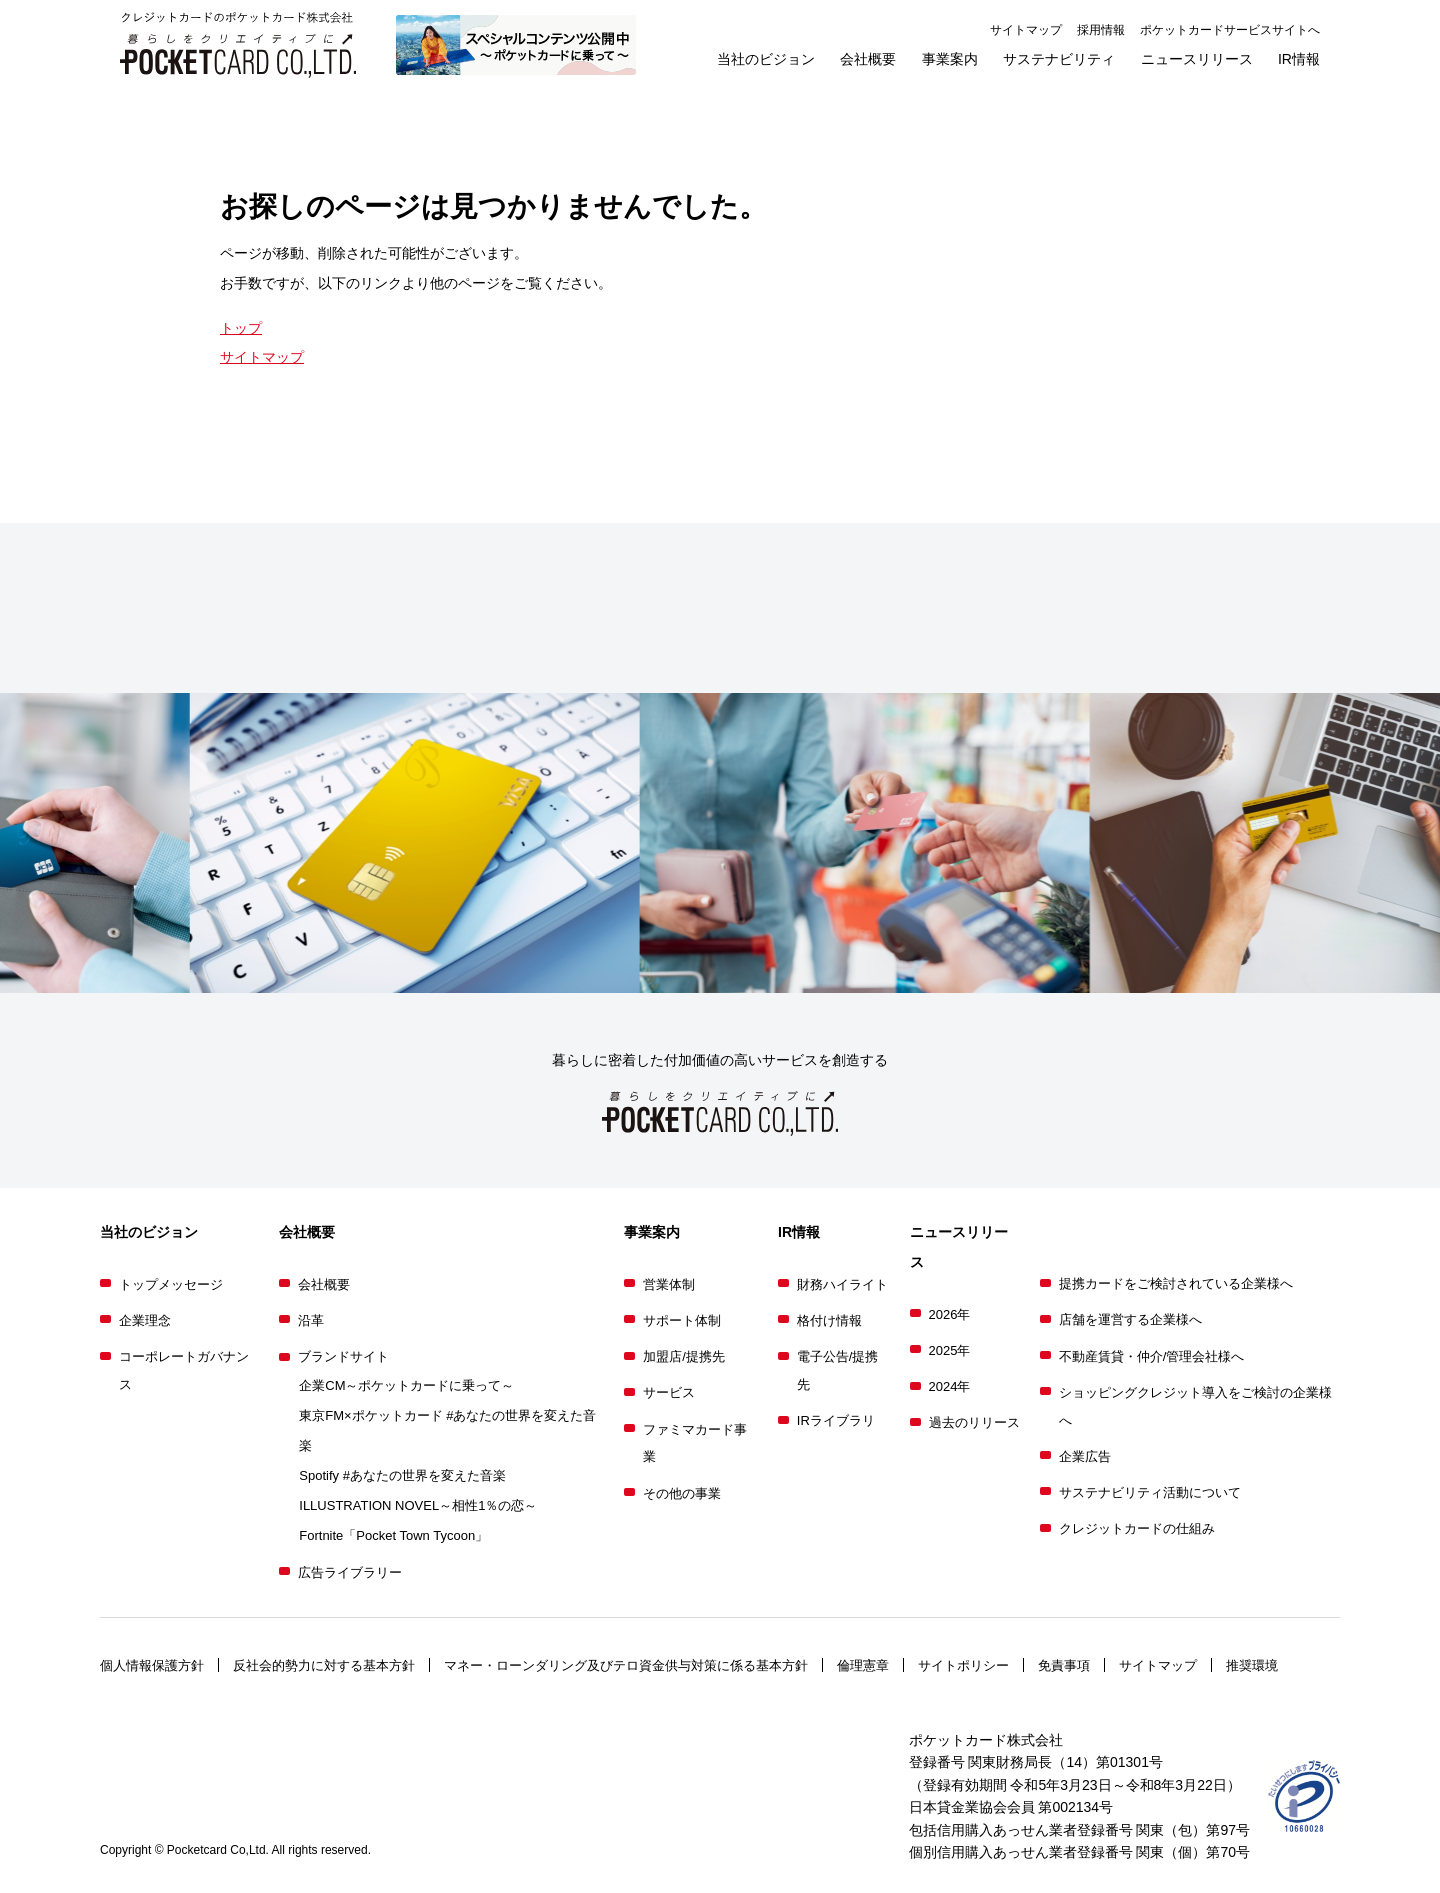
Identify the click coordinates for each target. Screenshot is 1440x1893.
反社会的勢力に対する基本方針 (324, 1665)
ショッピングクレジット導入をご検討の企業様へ (1195, 1406)
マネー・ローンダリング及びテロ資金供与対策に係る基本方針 (626, 1665)
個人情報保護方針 (152, 1665)
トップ (241, 328)
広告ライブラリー (350, 1572)
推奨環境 (1252, 1665)
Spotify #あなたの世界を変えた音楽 (402, 1475)
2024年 (950, 1386)
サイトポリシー (963, 1665)
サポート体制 (682, 1320)
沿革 (311, 1320)
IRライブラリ (836, 1420)
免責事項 (1064, 1665)
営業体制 (669, 1284)
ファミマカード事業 (695, 1443)
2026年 (950, 1314)
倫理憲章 (863, 1665)
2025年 (950, 1350)
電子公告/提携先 (838, 1370)
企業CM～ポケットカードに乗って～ (406, 1385)
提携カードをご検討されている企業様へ (1176, 1283)
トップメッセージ (171, 1284)
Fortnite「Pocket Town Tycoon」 (393, 1535)
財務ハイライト (842, 1284)
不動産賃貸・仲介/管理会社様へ (1152, 1356)
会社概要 (324, 1284)
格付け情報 (829, 1320)
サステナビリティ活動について (1150, 1492)
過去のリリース (974, 1422)
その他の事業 (682, 1493)
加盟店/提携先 (684, 1356)
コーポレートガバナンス (184, 1370)
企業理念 (145, 1320)
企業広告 (1085, 1456)
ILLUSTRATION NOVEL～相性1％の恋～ (418, 1505)
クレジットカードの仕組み (1137, 1528)
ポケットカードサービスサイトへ (1230, 30)
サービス (669, 1392)
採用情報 (1101, 30)
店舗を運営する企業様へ (1130, 1319)
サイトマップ (1026, 30)
